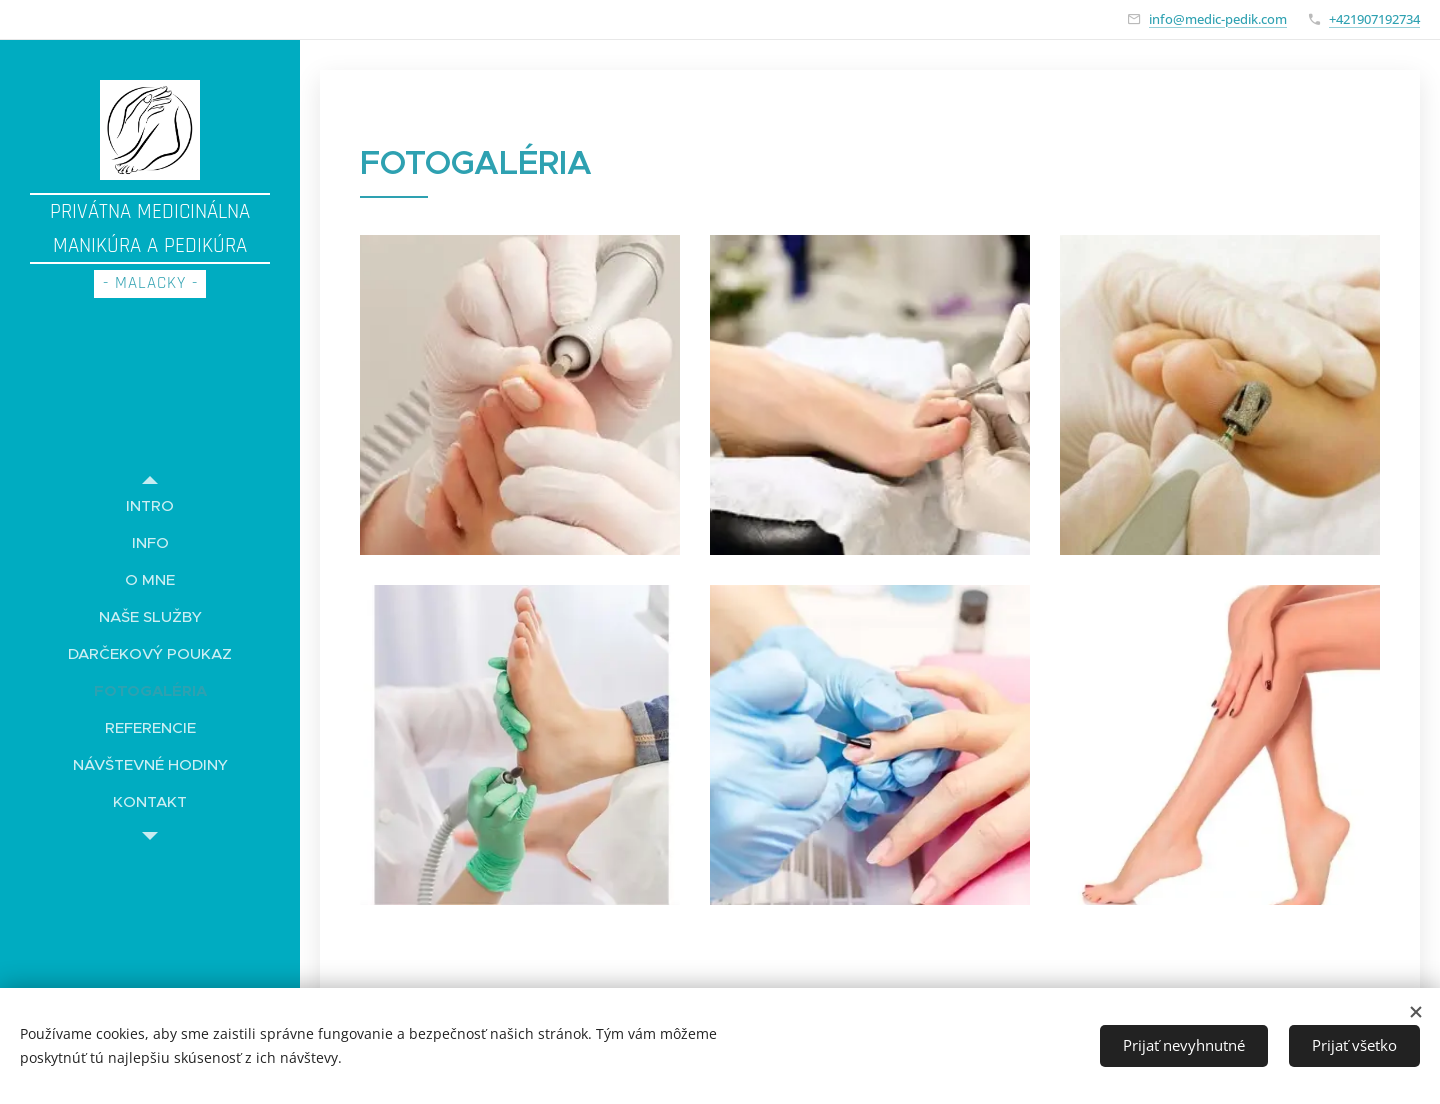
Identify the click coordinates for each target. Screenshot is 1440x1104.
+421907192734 (1374, 19)
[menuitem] (150, 505)
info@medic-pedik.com (1218, 19)
